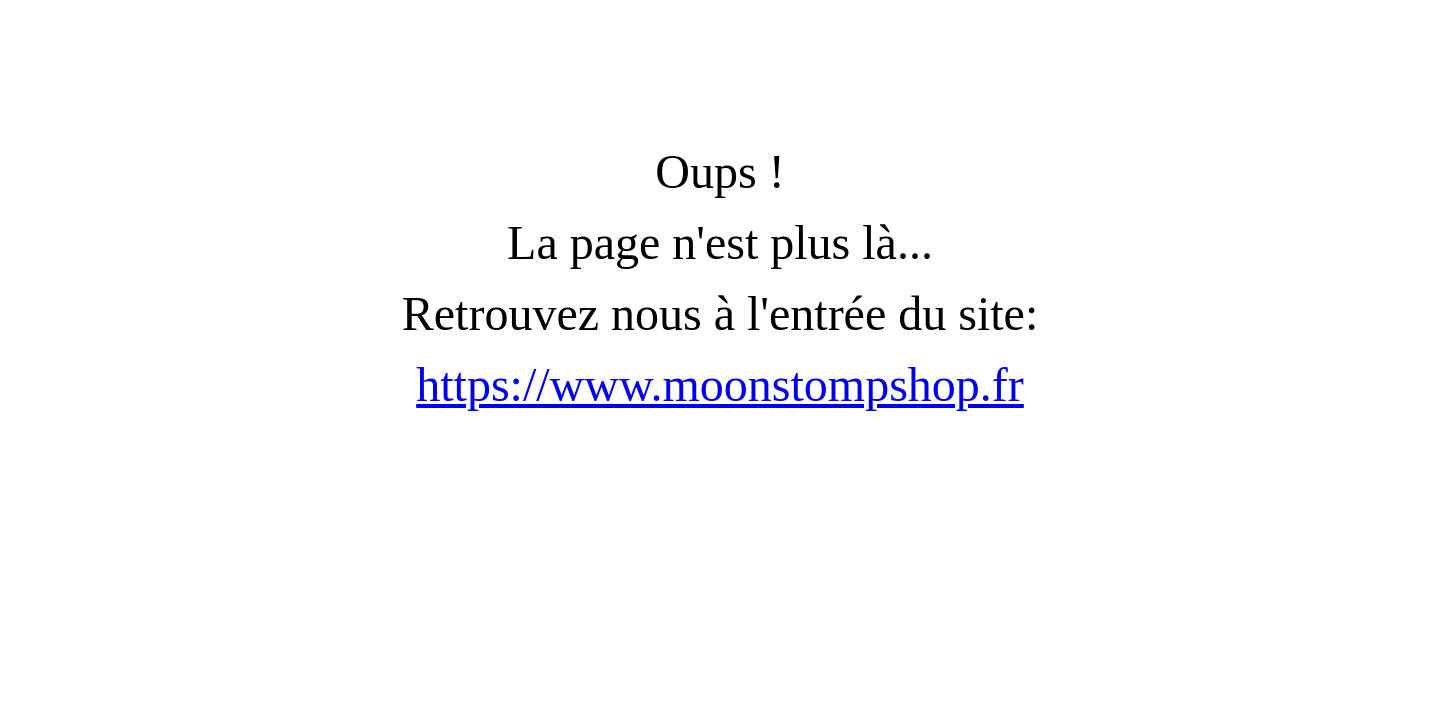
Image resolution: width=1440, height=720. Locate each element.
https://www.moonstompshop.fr (720, 384)
